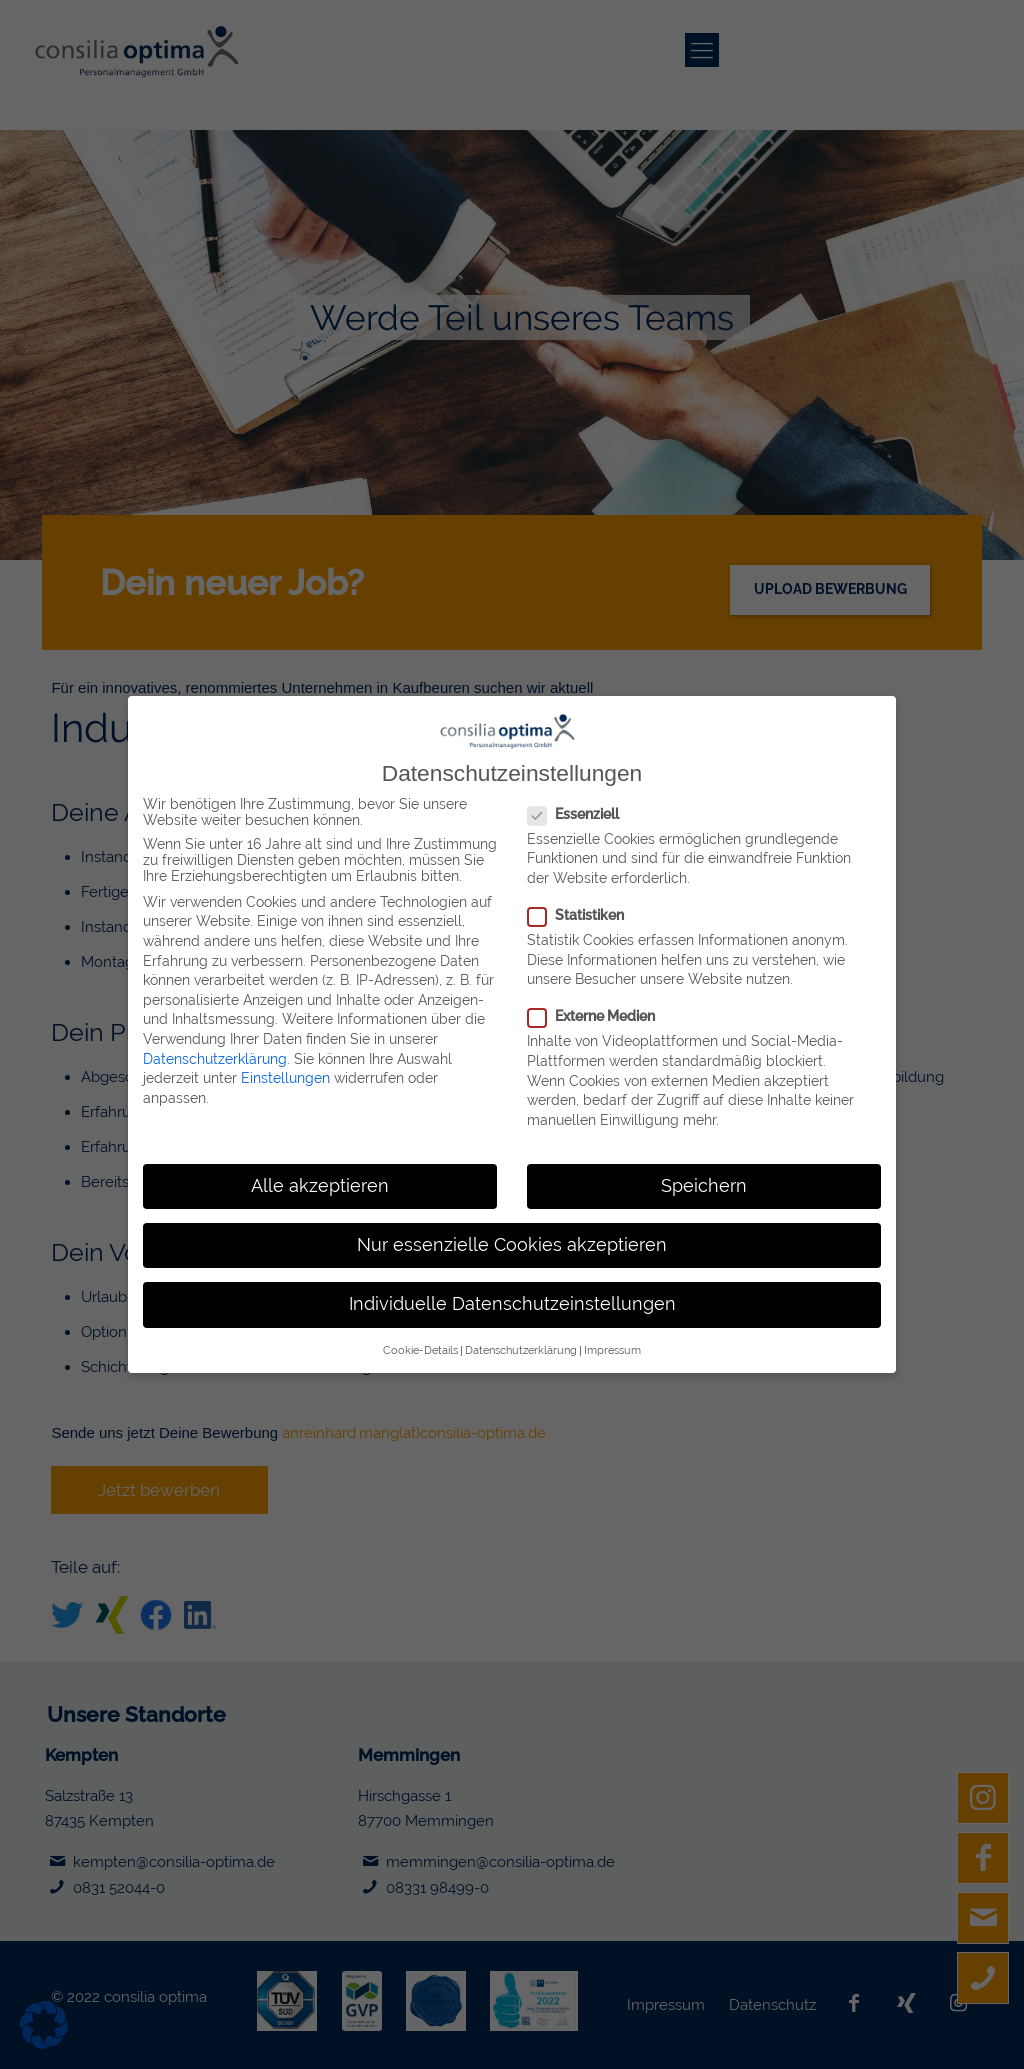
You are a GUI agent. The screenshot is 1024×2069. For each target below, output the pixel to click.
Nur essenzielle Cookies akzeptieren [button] (512, 1238)
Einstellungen (285, 1071)
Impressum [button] (612, 1343)
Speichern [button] (704, 1179)
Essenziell (573, 807)
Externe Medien (591, 1009)
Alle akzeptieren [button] (320, 1179)
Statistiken (575, 908)
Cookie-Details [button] (420, 1343)
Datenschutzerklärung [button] (521, 1343)
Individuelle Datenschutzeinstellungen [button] (512, 1297)
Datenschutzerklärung (215, 1052)
